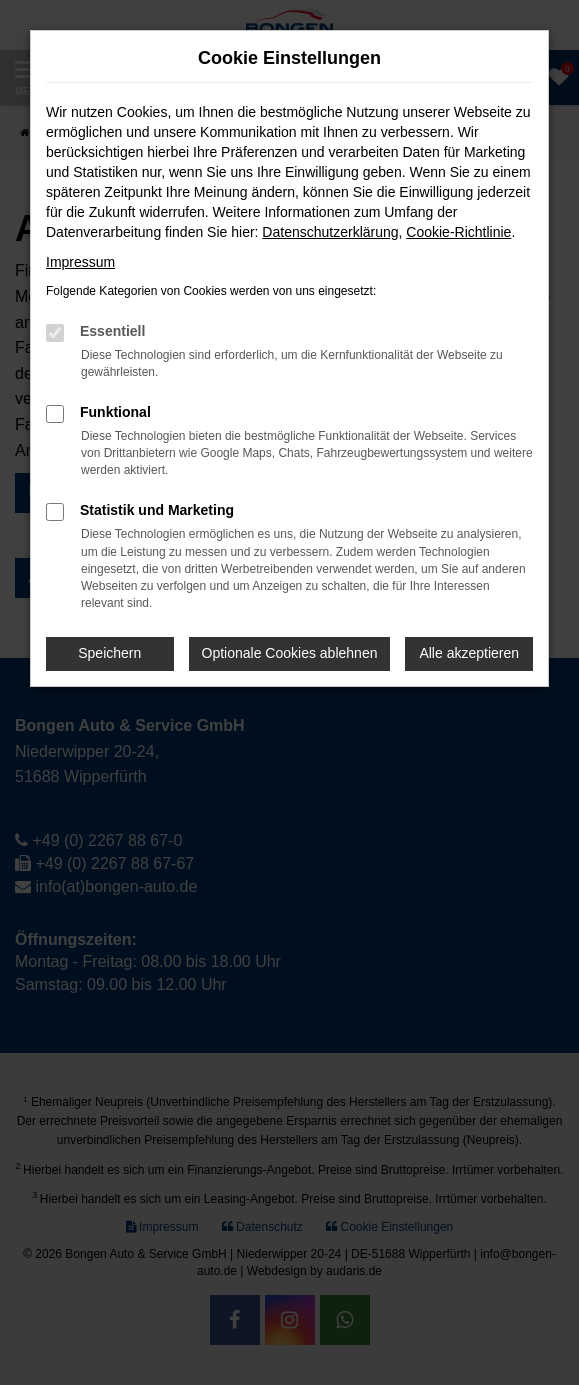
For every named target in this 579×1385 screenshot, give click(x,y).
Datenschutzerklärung (330, 232)
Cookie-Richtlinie (458, 232)
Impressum (80, 262)
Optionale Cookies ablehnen (290, 653)
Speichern (109, 653)
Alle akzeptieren (469, 653)
